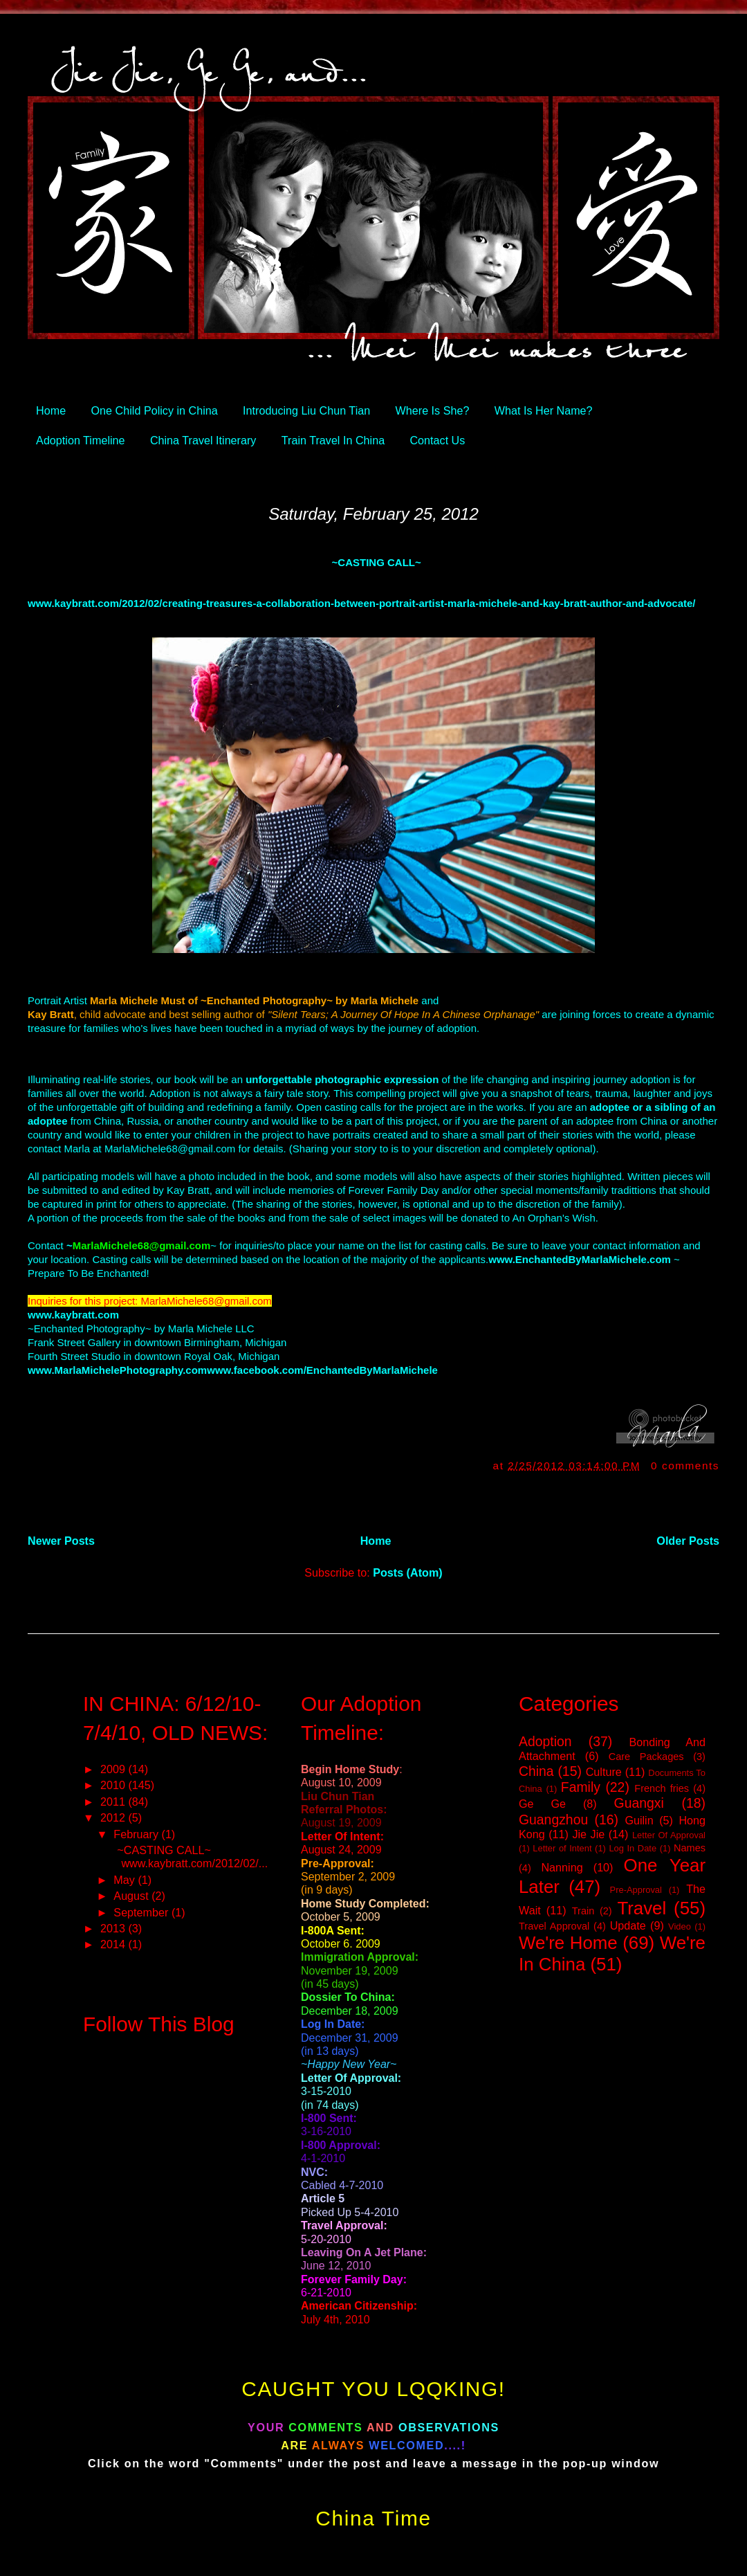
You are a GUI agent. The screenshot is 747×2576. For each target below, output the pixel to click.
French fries (661, 1788)
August (132, 1895)
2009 (114, 1769)
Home (51, 410)
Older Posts (687, 1540)
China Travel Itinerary (203, 440)
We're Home (568, 1942)
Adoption (545, 1741)
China (536, 1771)
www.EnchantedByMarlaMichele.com (579, 1259)
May (125, 1880)
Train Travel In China (333, 440)
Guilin (639, 1820)
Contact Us (437, 440)
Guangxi (639, 1803)
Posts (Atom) (408, 1572)
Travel (641, 1908)
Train (583, 1910)
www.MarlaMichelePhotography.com (117, 1370)
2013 (114, 1928)
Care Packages (646, 1756)
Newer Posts (61, 1540)
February (137, 1834)
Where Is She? (433, 410)
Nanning (561, 1867)
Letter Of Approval (669, 1835)
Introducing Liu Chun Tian (306, 410)
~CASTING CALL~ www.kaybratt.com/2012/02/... (189, 1856)
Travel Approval (554, 1926)
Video (679, 1926)
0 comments (685, 1465)
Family (580, 1787)
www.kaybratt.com (73, 1315)
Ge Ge (542, 1803)
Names (690, 1847)
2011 (114, 1801)
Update (628, 1925)
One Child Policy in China (154, 410)
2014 (114, 1944)
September (142, 1912)
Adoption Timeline (80, 440)
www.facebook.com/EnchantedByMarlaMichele (322, 1370)
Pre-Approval (636, 1890)
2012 (114, 1817)
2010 (114, 1785)
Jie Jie (588, 1834)
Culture (604, 1772)
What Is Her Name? (544, 410)
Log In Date (632, 1848)
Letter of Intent (562, 1848)
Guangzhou (553, 1819)
